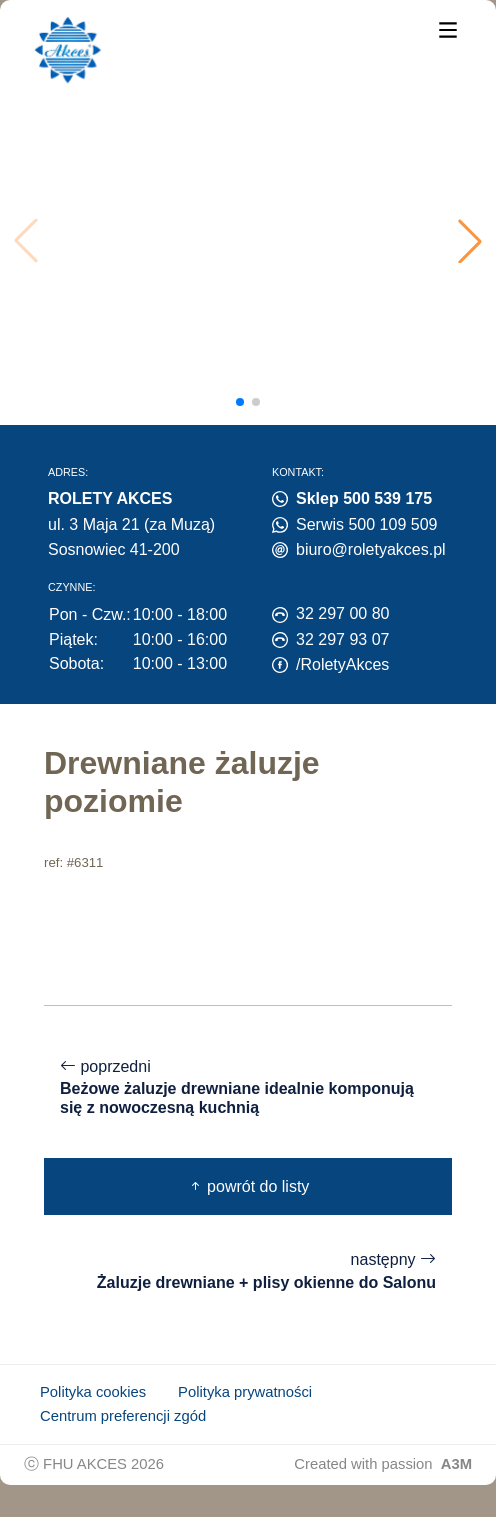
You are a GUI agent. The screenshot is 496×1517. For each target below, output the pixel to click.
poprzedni (248, 1088)
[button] (470, 241)
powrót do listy (248, 1186)
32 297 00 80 (342, 613)
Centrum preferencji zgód (123, 1416)
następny (248, 1271)
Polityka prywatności (245, 1392)
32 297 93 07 (342, 639)
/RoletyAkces (342, 664)
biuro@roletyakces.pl (371, 549)
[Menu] (448, 28)
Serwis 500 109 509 (366, 524)
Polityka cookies (93, 1392)
